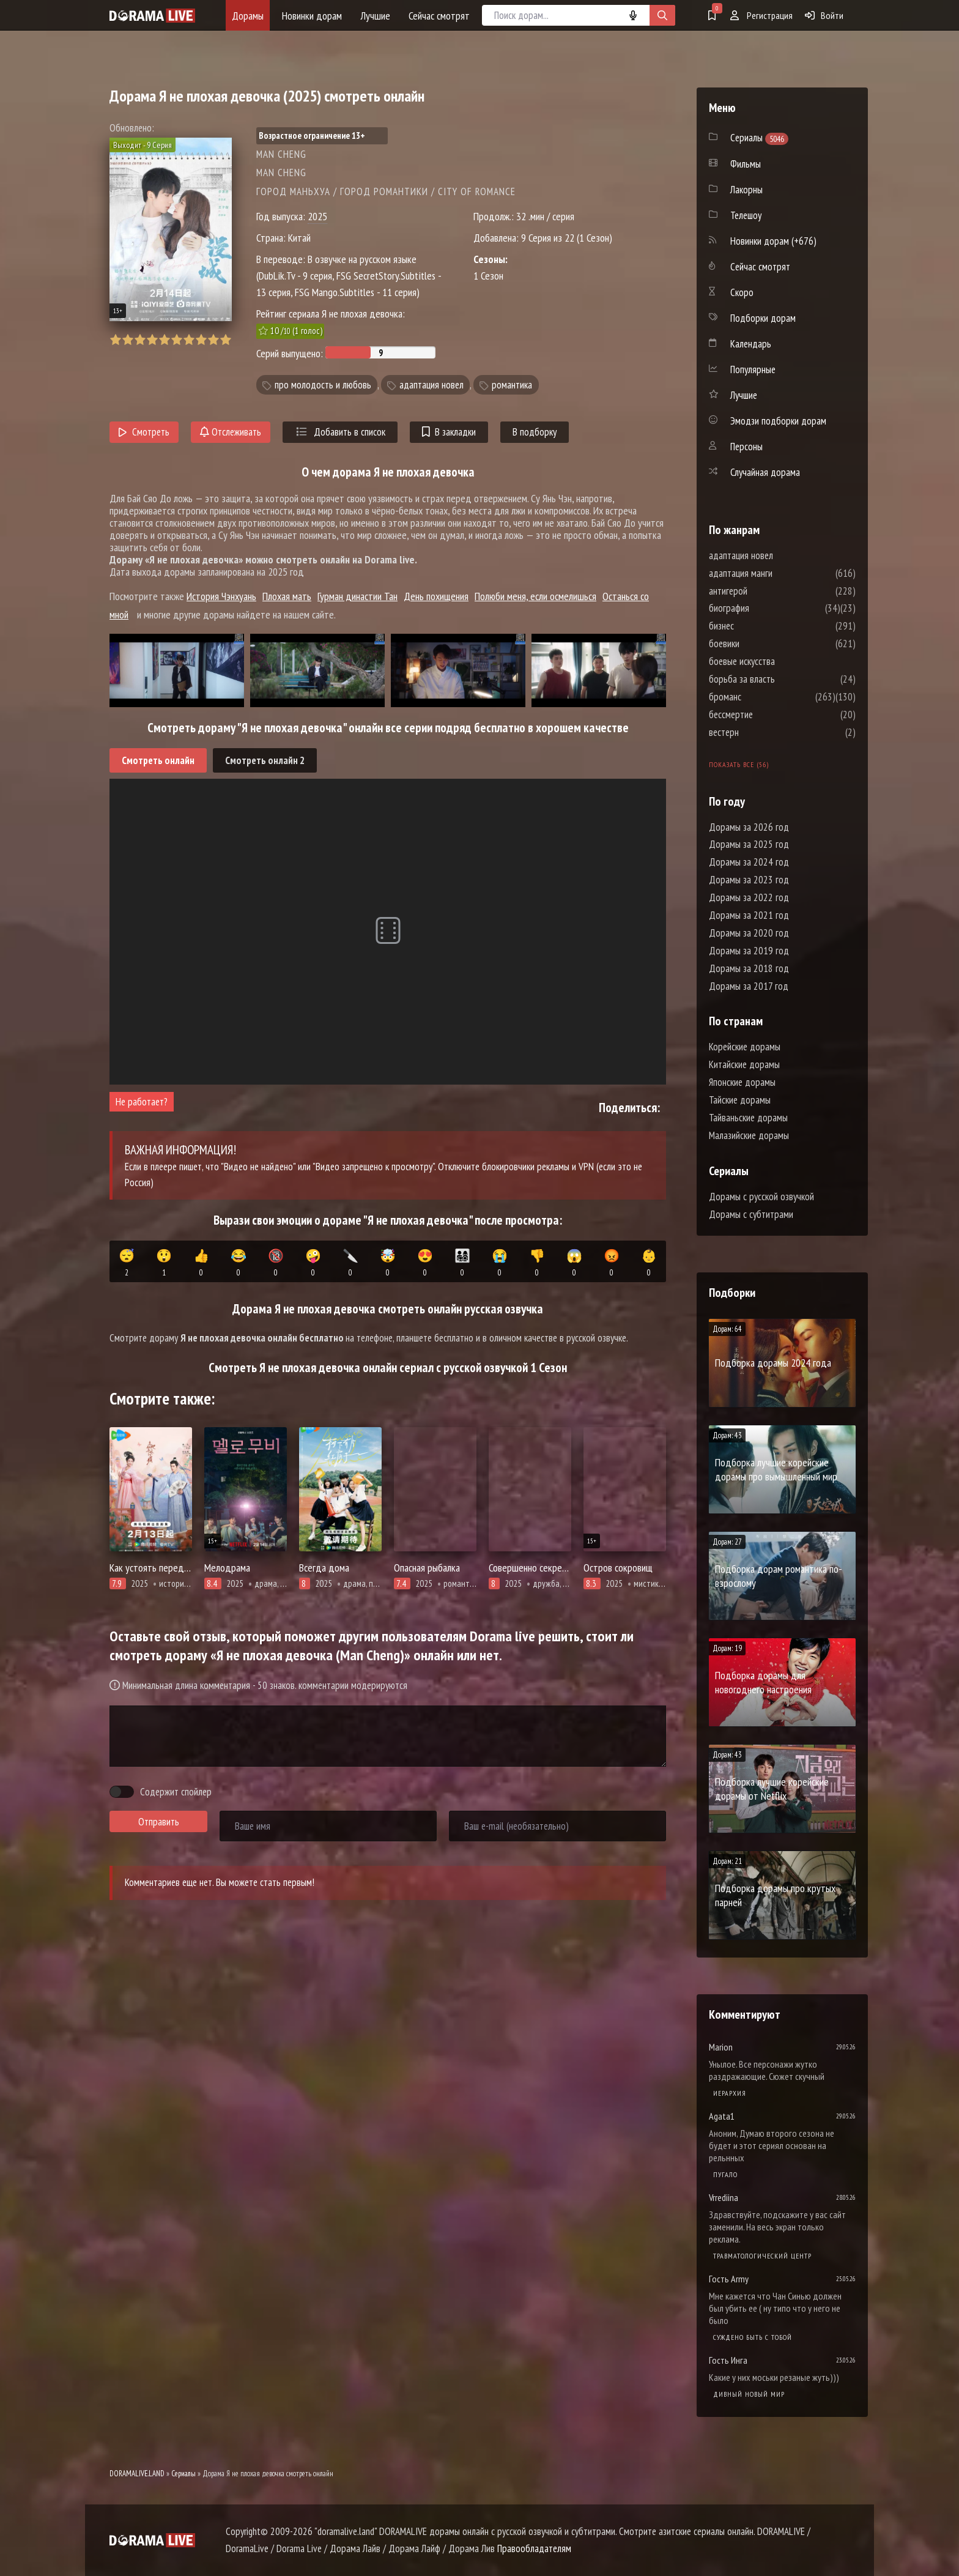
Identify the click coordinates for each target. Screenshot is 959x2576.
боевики (761, 643)
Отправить (158, 1821)
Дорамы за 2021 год (749, 915)
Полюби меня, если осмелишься (535, 596)
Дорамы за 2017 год (748, 986)
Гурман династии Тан (357, 596)
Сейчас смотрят (439, 16)
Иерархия (729, 2093)
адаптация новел (431, 385)
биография (766, 608)
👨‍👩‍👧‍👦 (462, 1263)
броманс (762, 696)
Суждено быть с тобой (752, 2337)
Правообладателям (534, 2548)
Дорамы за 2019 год (749, 950)
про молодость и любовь (323, 385)
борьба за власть (778, 679)
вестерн (760, 732)
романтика (512, 385)
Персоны (746, 446)
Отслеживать (230, 432)
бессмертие (767, 714)
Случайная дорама (765, 472)
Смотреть (144, 432)
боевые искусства (778, 661)
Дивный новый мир (749, 2394)
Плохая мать (286, 596)
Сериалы (183, 2473)
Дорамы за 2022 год (749, 897)
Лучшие (375, 16)
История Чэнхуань (221, 596)
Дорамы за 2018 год (749, 968)
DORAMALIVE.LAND (137, 2473)
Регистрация (761, 15)
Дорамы (248, 16)
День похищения (436, 596)
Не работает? (142, 1101)
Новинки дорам (312, 16)
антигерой (765, 591)
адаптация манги (777, 573)
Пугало (725, 2174)
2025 (317, 216)
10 (225, 339)
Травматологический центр (762, 2255)
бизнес (758, 626)
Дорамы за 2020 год (749, 933)
